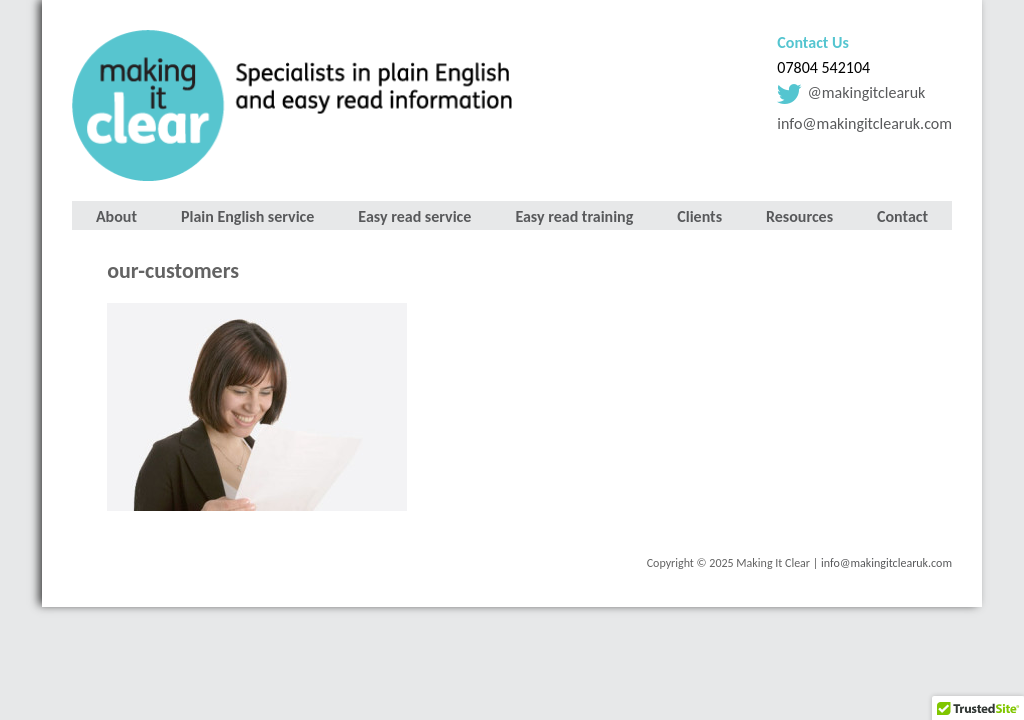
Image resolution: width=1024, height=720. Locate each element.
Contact (902, 216)
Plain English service (247, 216)
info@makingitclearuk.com (864, 123)
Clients (699, 216)
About (116, 216)
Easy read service (414, 216)
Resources (799, 216)
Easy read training (574, 216)
